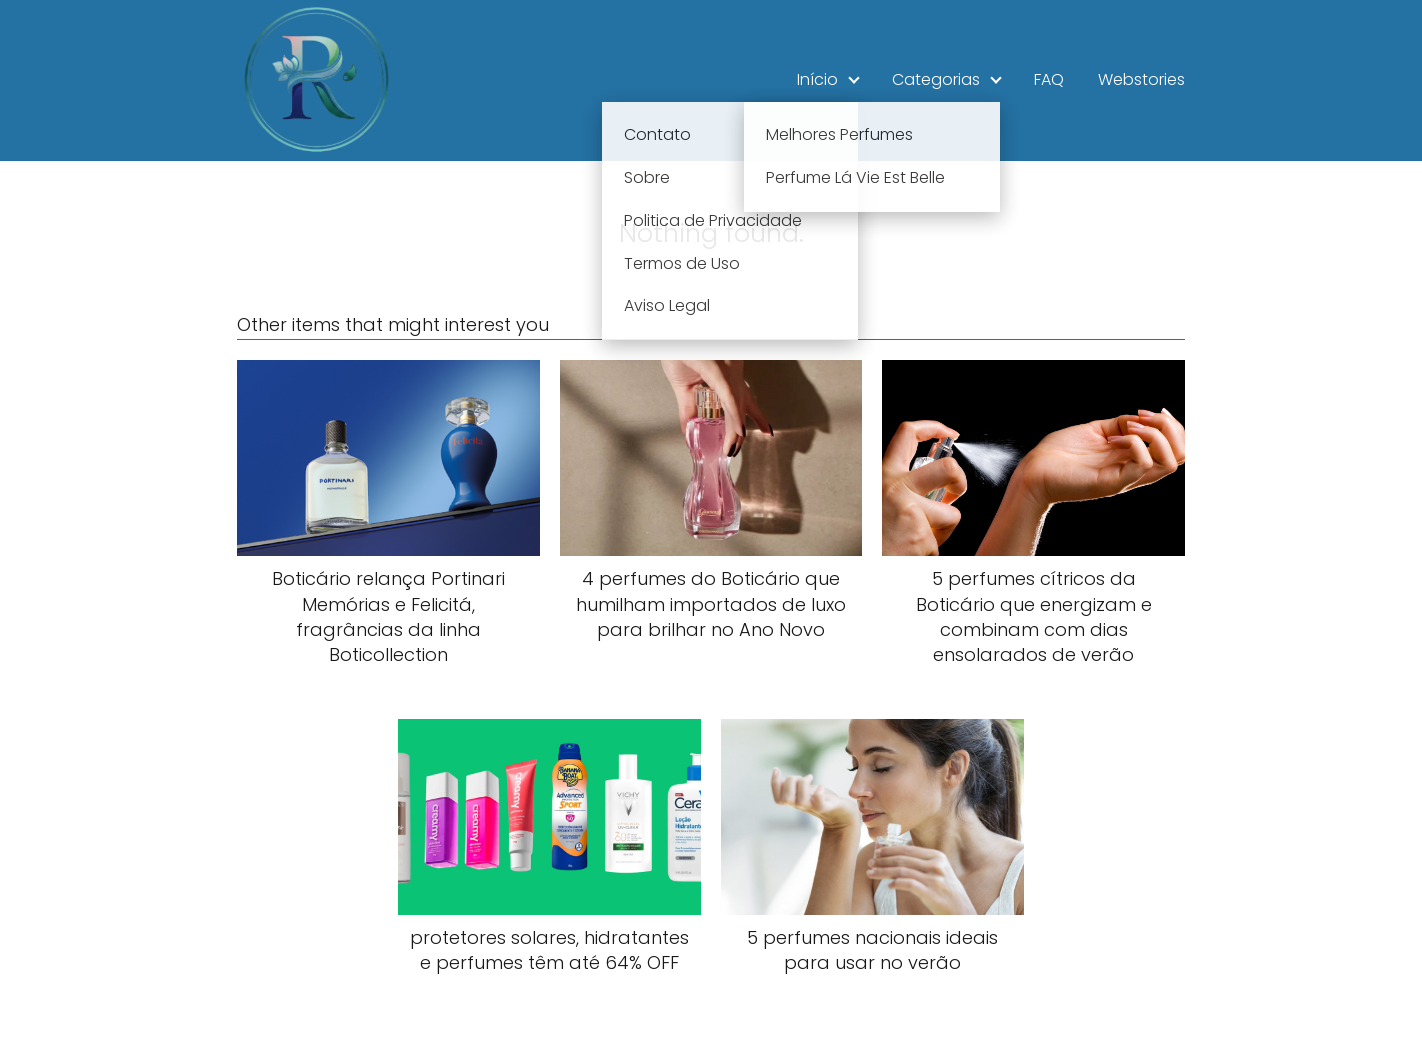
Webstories (1141, 79)
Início (817, 79)
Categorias (936, 79)
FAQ (1049, 79)
